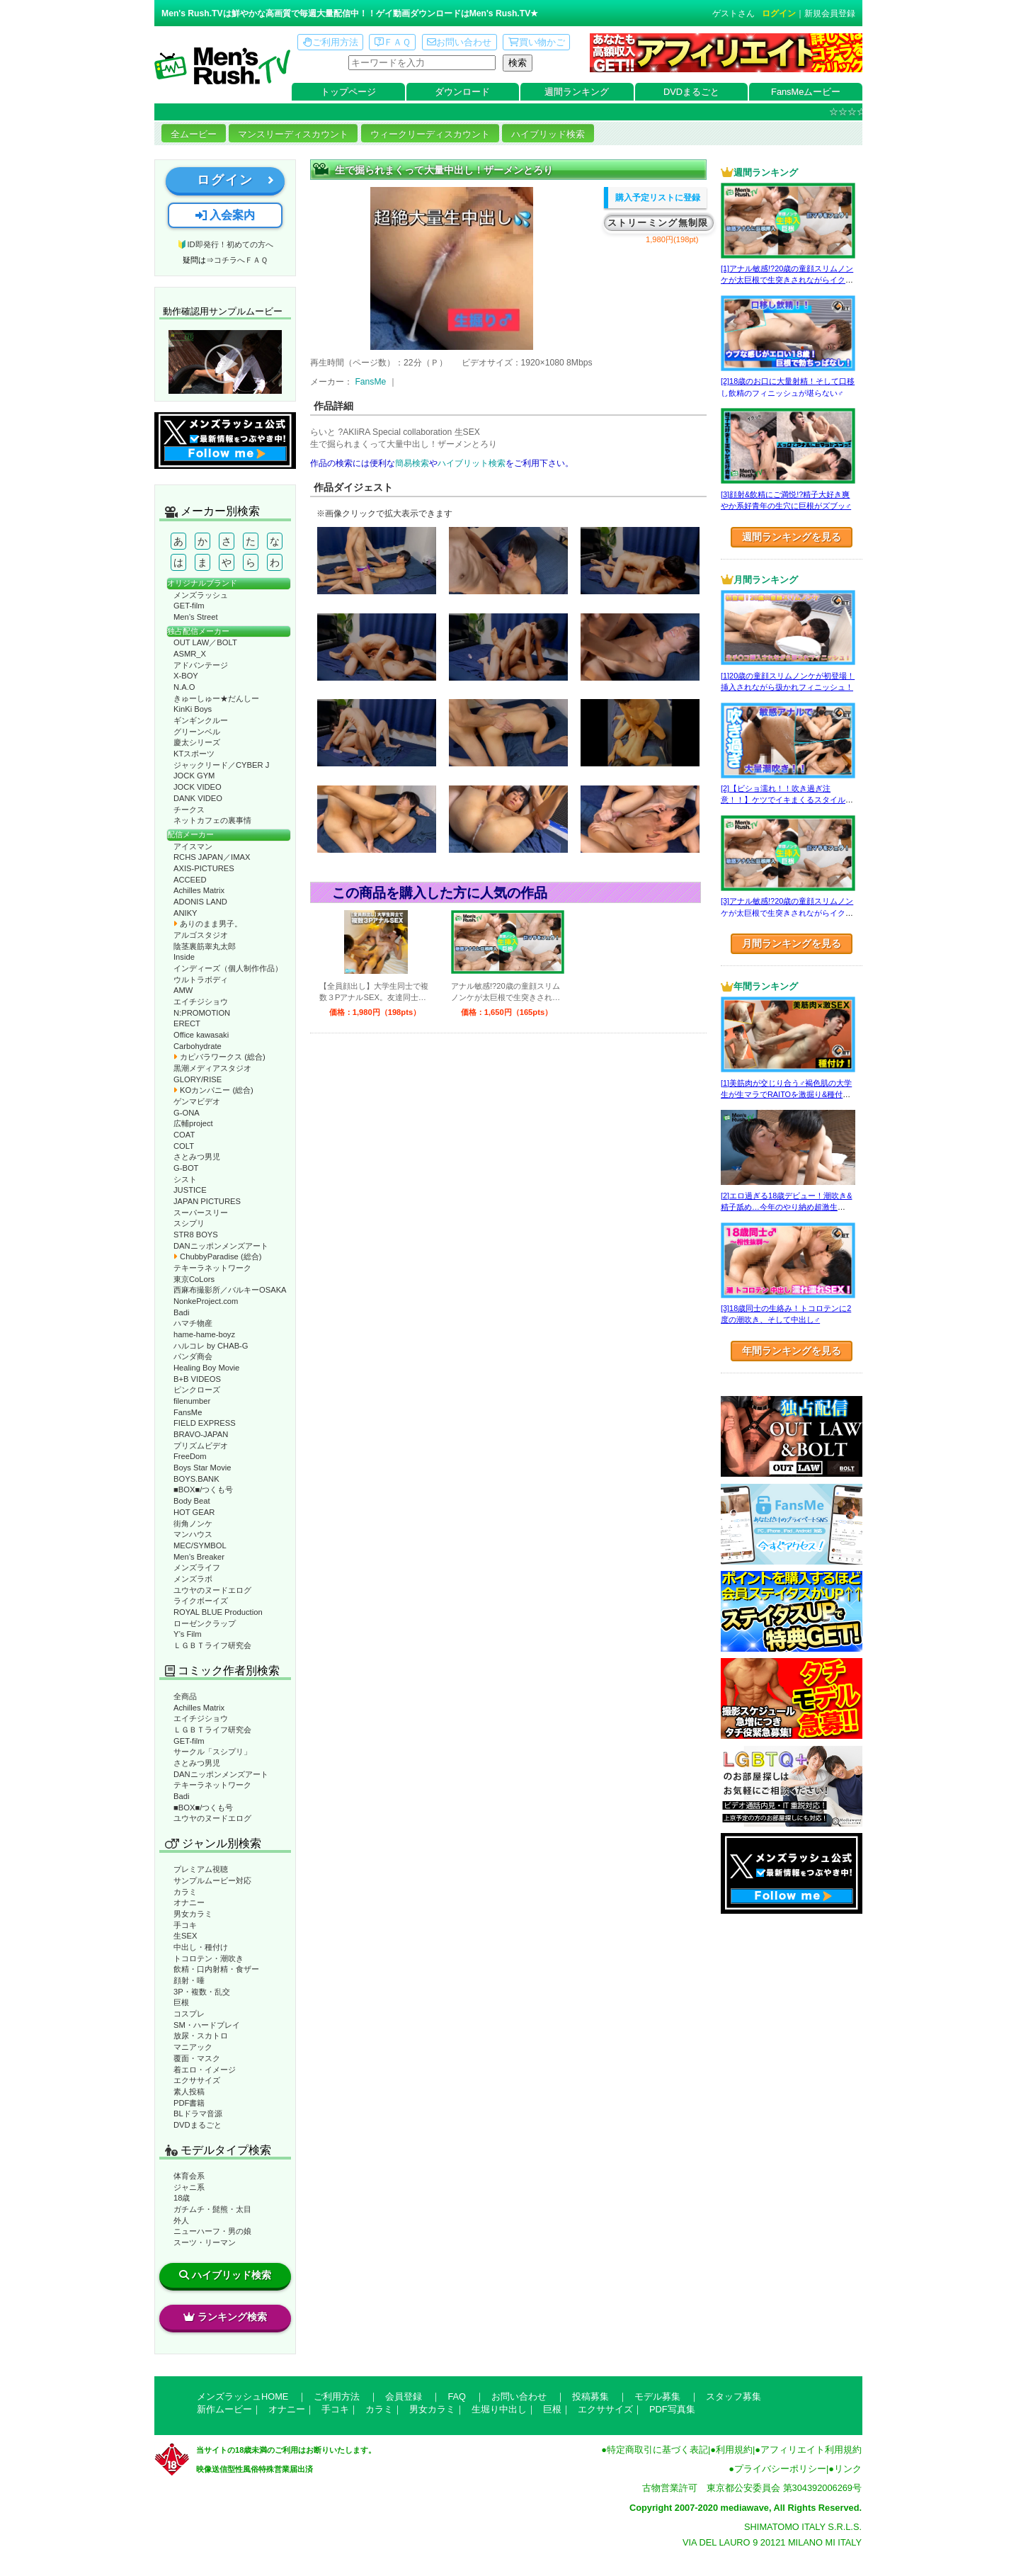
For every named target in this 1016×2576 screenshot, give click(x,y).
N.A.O (184, 687)
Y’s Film (187, 1634)
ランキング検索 (225, 2316)
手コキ (185, 1925)
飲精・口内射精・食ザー (216, 1969)
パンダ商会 (192, 1356)
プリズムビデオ (200, 1445)
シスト (185, 1179)
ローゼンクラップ (204, 1623)
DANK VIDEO (197, 798)
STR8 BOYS (195, 1234)
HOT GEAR (194, 1512)
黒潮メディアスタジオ (212, 1068)
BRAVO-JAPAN (200, 1434)
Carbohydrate (197, 1046)
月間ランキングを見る (791, 943)
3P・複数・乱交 (201, 1991)
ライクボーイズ (200, 1600)
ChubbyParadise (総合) (217, 1256)
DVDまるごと (691, 91)
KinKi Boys (192, 709)
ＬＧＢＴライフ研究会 (212, 1645)
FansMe (187, 1412)
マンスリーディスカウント (293, 134)
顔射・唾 (189, 1980)
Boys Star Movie (202, 1467)
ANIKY (185, 913)
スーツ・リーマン (204, 2242)
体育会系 (189, 2176)
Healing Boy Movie (206, 1367)
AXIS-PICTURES (203, 868)
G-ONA (186, 1112)
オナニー (189, 1902)
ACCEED (190, 879)
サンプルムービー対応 (212, 1880)
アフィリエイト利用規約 (811, 2449)
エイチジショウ (200, 1001)
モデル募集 (657, 2396)
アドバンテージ (200, 665)
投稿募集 (590, 2396)
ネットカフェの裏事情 (212, 820)
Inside (184, 957)
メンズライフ (196, 1567)
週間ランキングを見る (791, 537)
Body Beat (191, 1501)
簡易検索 (412, 463)
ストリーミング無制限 (658, 222)
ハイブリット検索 (472, 463)
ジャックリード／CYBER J (221, 765)
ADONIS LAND (200, 901)
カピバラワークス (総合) (219, 1056)
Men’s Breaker (198, 1557)
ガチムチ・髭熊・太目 (212, 2209)
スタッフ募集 (733, 2396)
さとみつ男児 (196, 1156)
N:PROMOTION (201, 1013)
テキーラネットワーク (212, 1268)
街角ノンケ (192, 1523)
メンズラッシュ (200, 595)
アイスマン (192, 846)
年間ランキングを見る (791, 1350)
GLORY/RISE (197, 1079)
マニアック (192, 2047)
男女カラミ (192, 1914)
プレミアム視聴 (200, 1869)
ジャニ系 (189, 2187)
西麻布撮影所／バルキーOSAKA (230, 1290)
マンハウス (192, 1534)
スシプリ (189, 1223)
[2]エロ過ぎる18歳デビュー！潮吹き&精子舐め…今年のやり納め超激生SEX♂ (786, 1207)
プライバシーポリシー (780, 2468)
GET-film (189, 605)
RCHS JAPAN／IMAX (211, 857)
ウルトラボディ (200, 979)
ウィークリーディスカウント (430, 134)
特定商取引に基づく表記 (657, 2449)
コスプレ (189, 2013)
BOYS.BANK (196, 1479)
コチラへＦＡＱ (241, 260)
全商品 (185, 1696)
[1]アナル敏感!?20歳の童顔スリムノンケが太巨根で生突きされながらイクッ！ (787, 280)
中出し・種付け (200, 1947)
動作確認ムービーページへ (225, 362)
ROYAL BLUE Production (218, 1612)
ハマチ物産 (192, 1323)
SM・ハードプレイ (206, 2025)
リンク (848, 2468)
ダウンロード (462, 91)
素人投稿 (189, 2091)
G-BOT (185, 1168)
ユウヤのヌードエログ (212, 1590)
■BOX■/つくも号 (203, 1489)
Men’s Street (195, 617)
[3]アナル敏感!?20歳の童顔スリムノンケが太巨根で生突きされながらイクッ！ (787, 913)
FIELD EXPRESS (204, 1423)
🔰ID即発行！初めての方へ (225, 244)
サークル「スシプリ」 (212, 1751)
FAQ (456, 2396)
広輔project (193, 1123)
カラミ (185, 1892)
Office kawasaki (201, 1035)
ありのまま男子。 (207, 923)
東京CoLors (194, 1279)
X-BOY (185, 675)
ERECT (186, 1023)
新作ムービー (224, 2409)
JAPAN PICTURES (207, 1201)
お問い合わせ (459, 42)
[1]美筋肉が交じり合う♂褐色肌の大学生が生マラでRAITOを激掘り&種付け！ (786, 1095)
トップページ (348, 91)
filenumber (191, 1401)
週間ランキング (576, 91)
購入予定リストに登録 (657, 198)
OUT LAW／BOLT (205, 642)
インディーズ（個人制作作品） (227, 968)
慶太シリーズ (196, 742)
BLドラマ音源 (197, 2113)
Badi (181, 1312)
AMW (183, 990)
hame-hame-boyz (204, 1334)
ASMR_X (189, 653)
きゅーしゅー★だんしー (216, 698)
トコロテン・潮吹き (208, 1958)
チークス (189, 809)
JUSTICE (190, 1190)
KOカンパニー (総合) (213, 1090)
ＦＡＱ (393, 42)
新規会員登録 (829, 13)
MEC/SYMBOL (200, 1545)
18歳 (181, 2198)
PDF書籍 (189, 2103)
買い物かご (536, 42)
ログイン (779, 13)
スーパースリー (200, 1212)
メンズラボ (192, 1578)
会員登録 (403, 2396)
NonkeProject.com (205, 1301)
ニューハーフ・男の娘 (212, 2231)
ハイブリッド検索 (548, 134)
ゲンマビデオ (196, 1101)
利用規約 (734, 2449)
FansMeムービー (805, 91)
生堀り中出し (499, 2409)
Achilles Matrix (198, 890)
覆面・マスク (196, 2058)
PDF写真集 (672, 2409)
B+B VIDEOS (197, 1379)
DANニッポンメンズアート (220, 1246)
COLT (183, 1146)
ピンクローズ (196, 1389)
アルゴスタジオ (200, 935)
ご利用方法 (330, 42)
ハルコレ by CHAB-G (211, 1345)
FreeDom (190, 1456)
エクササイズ (196, 2080)
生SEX (185, 1935)
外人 (181, 2220)
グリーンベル (196, 731)
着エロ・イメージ (204, 2069)
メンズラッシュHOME (242, 2396)
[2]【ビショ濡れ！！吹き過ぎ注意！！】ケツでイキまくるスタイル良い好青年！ (787, 800)
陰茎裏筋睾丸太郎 (204, 946)
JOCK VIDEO (197, 787)
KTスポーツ (194, 753)
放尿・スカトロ (200, 2035)
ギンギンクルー (200, 720)
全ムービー (194, 134)
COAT (184, 1134)
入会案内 (225, 215)
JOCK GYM (194, 775)
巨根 (181, 2002)
